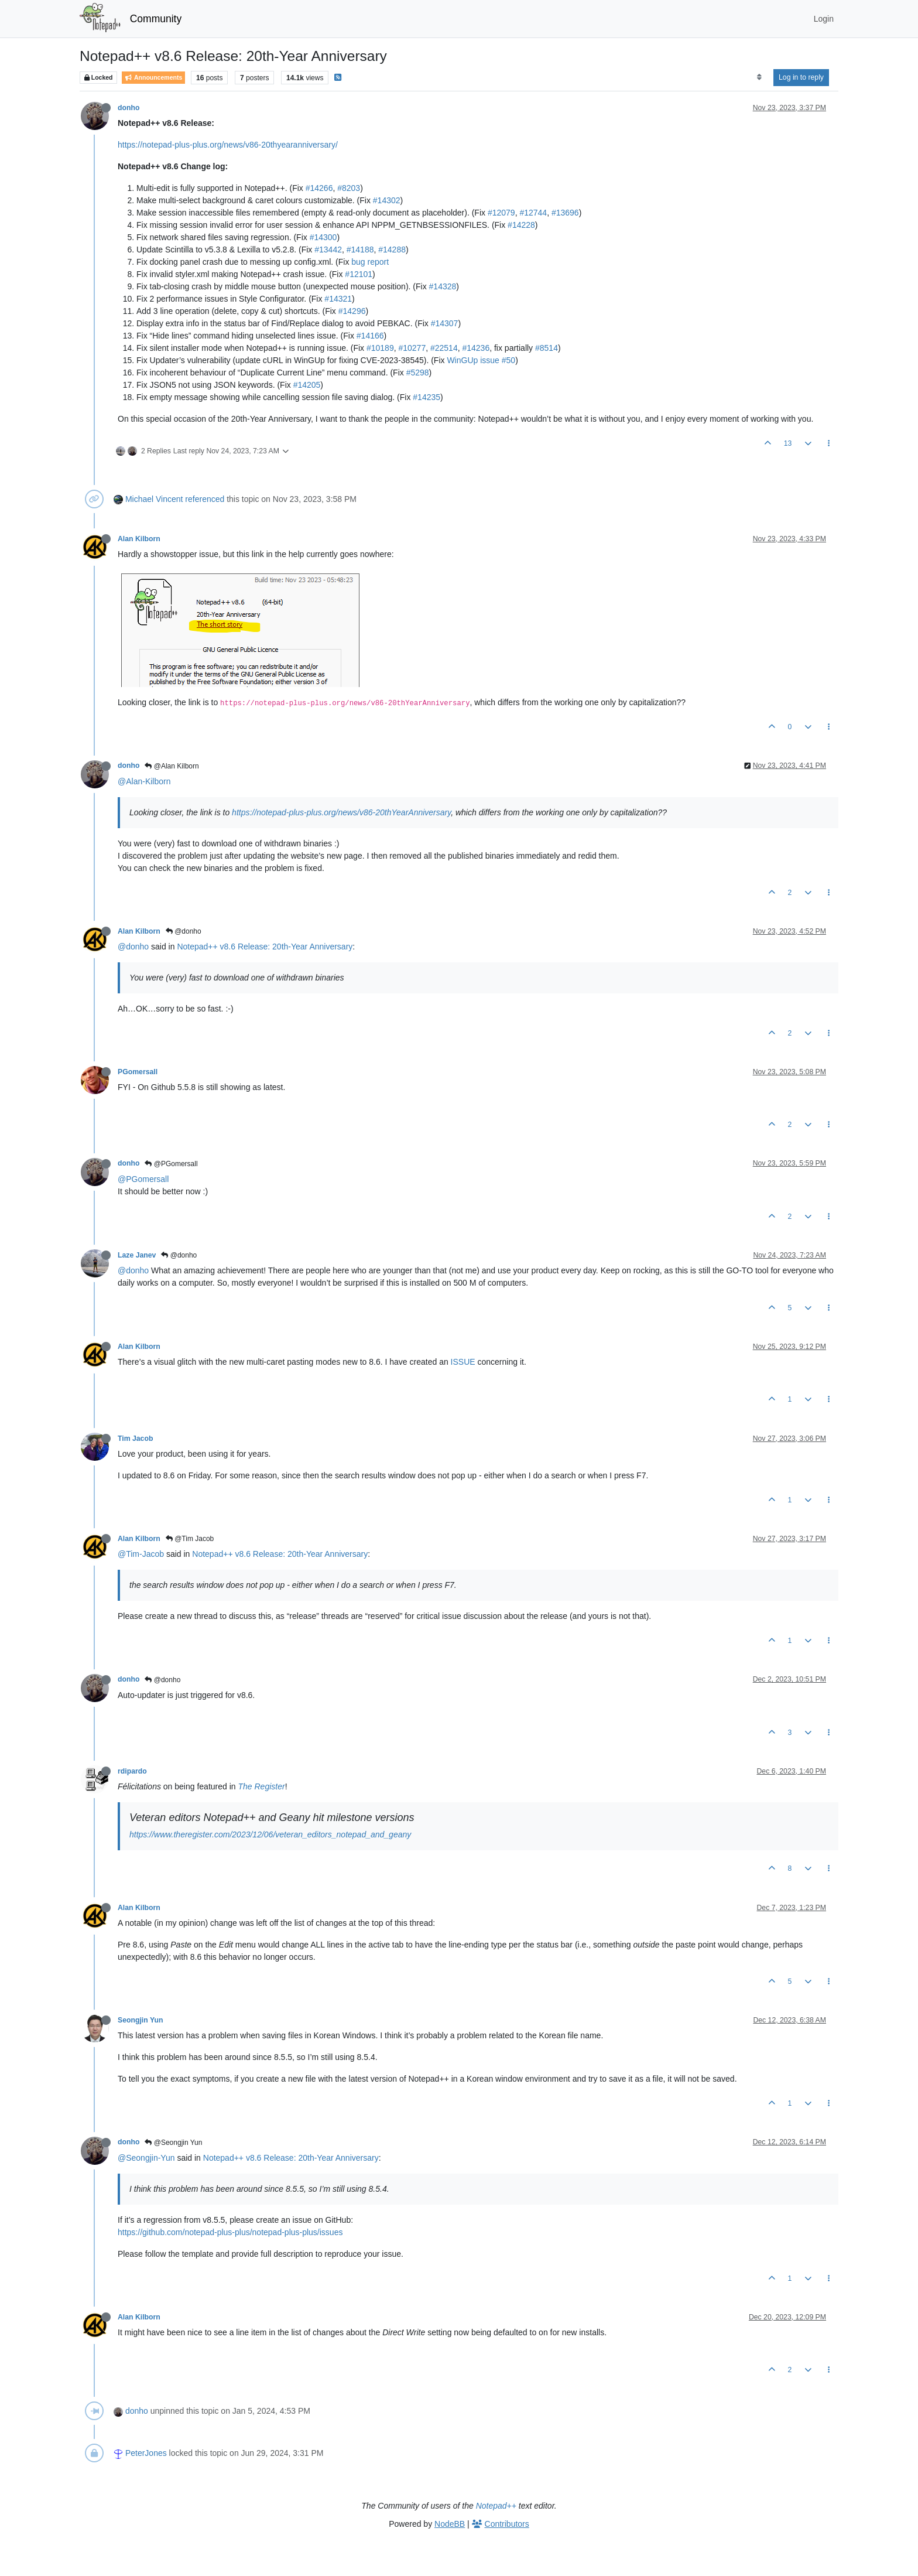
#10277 (412, 348)
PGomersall (137, 1072)
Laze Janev (137, 1255)
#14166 (370, 335)
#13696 (565, 212)
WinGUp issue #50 (481, 360)
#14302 (386, 200)
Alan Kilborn (139, 539)
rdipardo (132, 1771)
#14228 (521, 225)
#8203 (348, 188)
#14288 (392, 249)
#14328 (443, 286)
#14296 (352, 311)
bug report (370, 262)
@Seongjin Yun (173, 2142)
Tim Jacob (135, 1438)
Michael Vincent (154, 499)
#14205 (307, 385)
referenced (204, 499)
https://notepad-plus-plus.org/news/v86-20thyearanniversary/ (228, 144)
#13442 (328, 249)
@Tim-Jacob (141, 1554)
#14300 (323, 237)
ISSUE (463, 1361)
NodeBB (449, 2524)
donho (128, 108)
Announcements (153, 77)
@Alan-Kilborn (144, 781)
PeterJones (146, 2453)
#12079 (501, 212)
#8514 (546, 348)
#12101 (358, 274)
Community (156, 19)
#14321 (338, 298)
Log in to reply (801, 77)
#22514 (444, 348)
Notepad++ (496, 2505)
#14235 (426, 397)
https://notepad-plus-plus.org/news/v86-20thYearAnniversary (341, 812)
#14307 (444, 323)
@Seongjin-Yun (146, 2157)
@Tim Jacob (190, 1539)
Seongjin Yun (140, 2020)
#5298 (417, 372)
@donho (183, 931)
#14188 (360, 249)
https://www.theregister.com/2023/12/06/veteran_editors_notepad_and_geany (270, 1834)
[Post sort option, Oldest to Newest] (759, 77)
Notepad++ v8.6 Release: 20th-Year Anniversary (264, 946)
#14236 (475, 348)
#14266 (319, 188)
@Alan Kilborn (171, 766)
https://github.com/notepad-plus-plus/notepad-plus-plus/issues (230, 2232)
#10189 (380, 348)
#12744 (533, 212)
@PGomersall (171, 1164)
